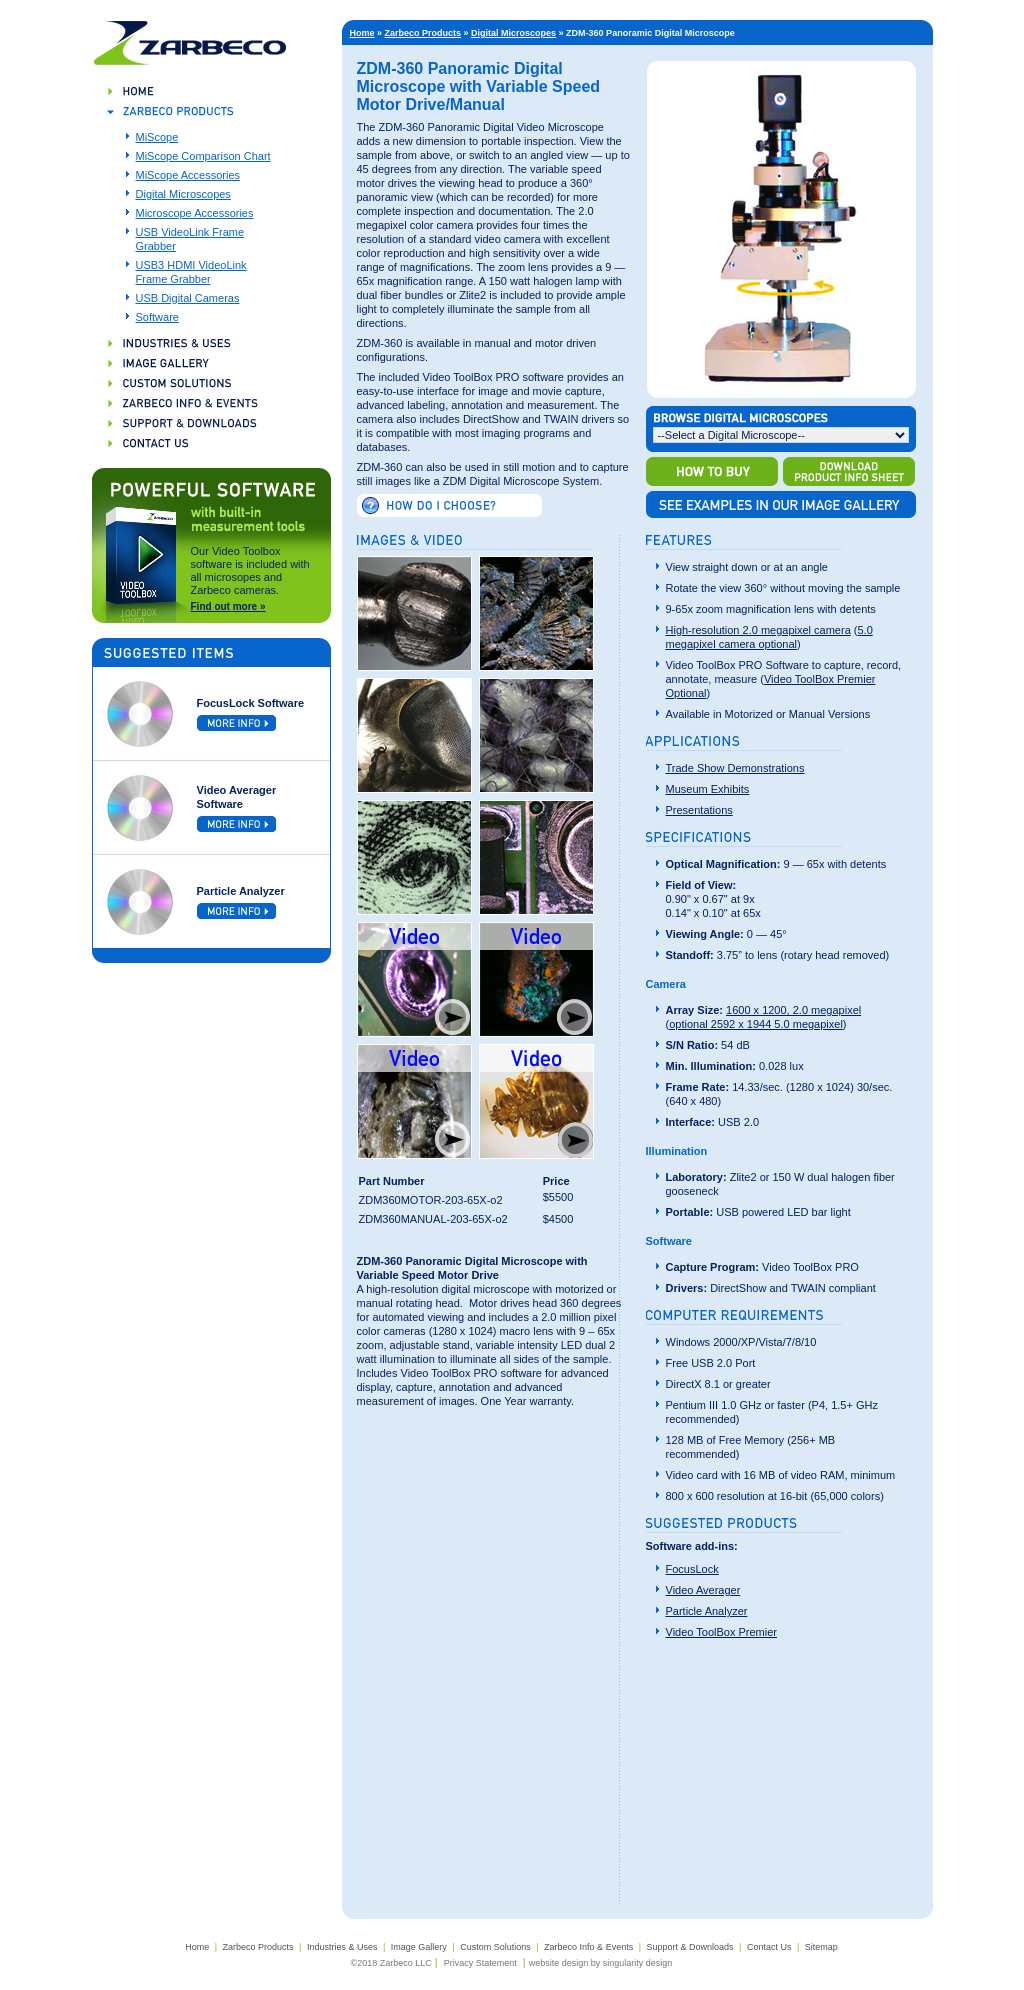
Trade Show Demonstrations (735, 768)
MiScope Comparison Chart (203, 156)
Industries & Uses (342, 1947)
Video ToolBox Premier (722, 1632)
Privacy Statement (480, 1963)
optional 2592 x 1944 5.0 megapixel (756, 1024)
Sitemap (821, 1947)
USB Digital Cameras (188, 298)
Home (362, 33)
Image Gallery (419, 1947)
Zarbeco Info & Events (588, 1947)
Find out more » (228, 606)
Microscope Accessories (195, 213)
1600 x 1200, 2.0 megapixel (793, 1010)
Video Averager (703, 1590)
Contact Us (769, 1947)
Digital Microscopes (183, 194)
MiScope (157, 137)
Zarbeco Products (423, 33)
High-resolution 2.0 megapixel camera (758, 630)
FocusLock (692, 1569)
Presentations (699, 810)
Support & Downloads (689, 1947)
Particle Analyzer (707, 1611)
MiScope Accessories (188, 175)
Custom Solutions (495, 1947)
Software (157, 317)
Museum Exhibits (708, 789)
